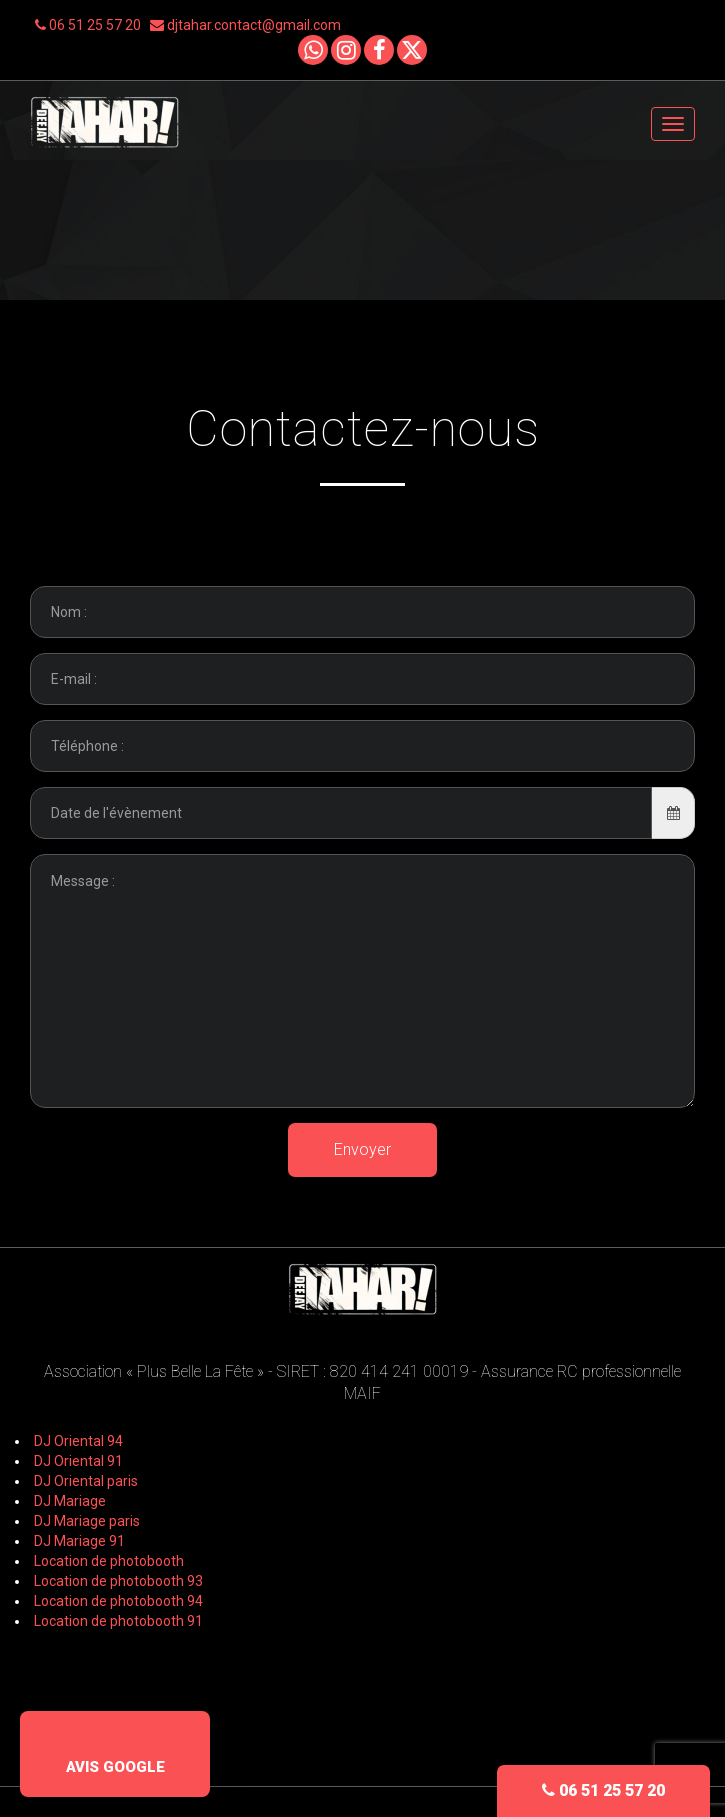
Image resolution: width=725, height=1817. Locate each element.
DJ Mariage (70, 1501)
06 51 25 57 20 (92, 25)
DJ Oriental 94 (78, 1441)
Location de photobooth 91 (118, 1621)
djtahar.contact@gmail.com (245, 25)
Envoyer (362, 1149)
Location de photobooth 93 (118, 1581)
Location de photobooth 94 (118, 1601)
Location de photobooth (109, 1561)
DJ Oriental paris (86, 1481)
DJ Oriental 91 (78, 1461)
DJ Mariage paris (87, 1521)
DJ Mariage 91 (79, 1541)
